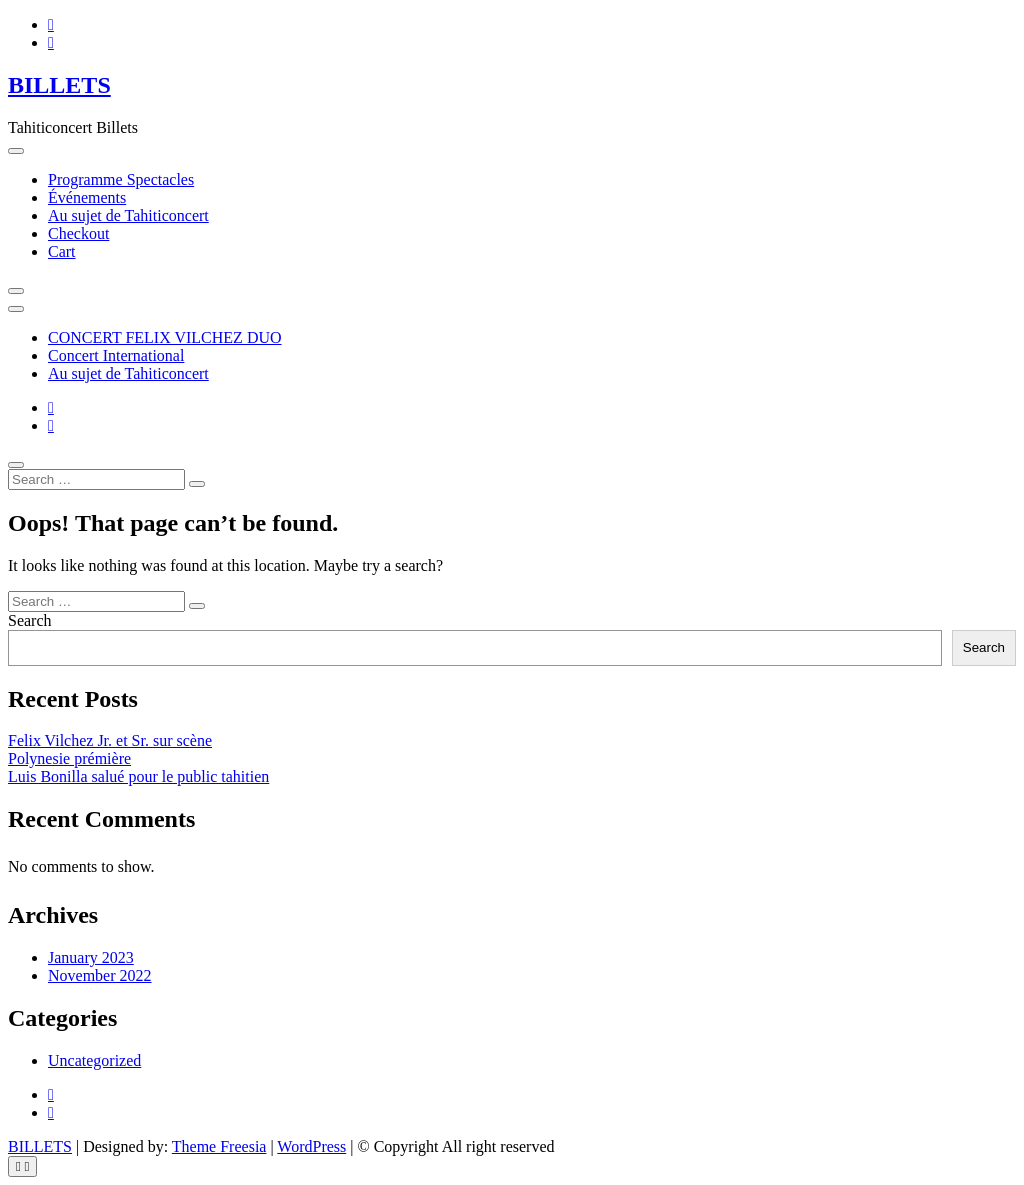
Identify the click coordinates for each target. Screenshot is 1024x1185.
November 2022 (100, 975)
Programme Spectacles (121, 179)
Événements (87, 197)
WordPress (311, 1146)
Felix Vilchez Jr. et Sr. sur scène (110, 740)
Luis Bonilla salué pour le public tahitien (138, 776)
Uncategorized (94, 1060)
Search (30, 620)
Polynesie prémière (69, 758)
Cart (62, 251)
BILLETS (59, 85)
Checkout (78, 233)
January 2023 (91, 957)
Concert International (116, 355)
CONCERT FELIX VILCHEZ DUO (165, 337)
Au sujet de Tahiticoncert (128, 215)
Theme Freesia (219, 1146)
